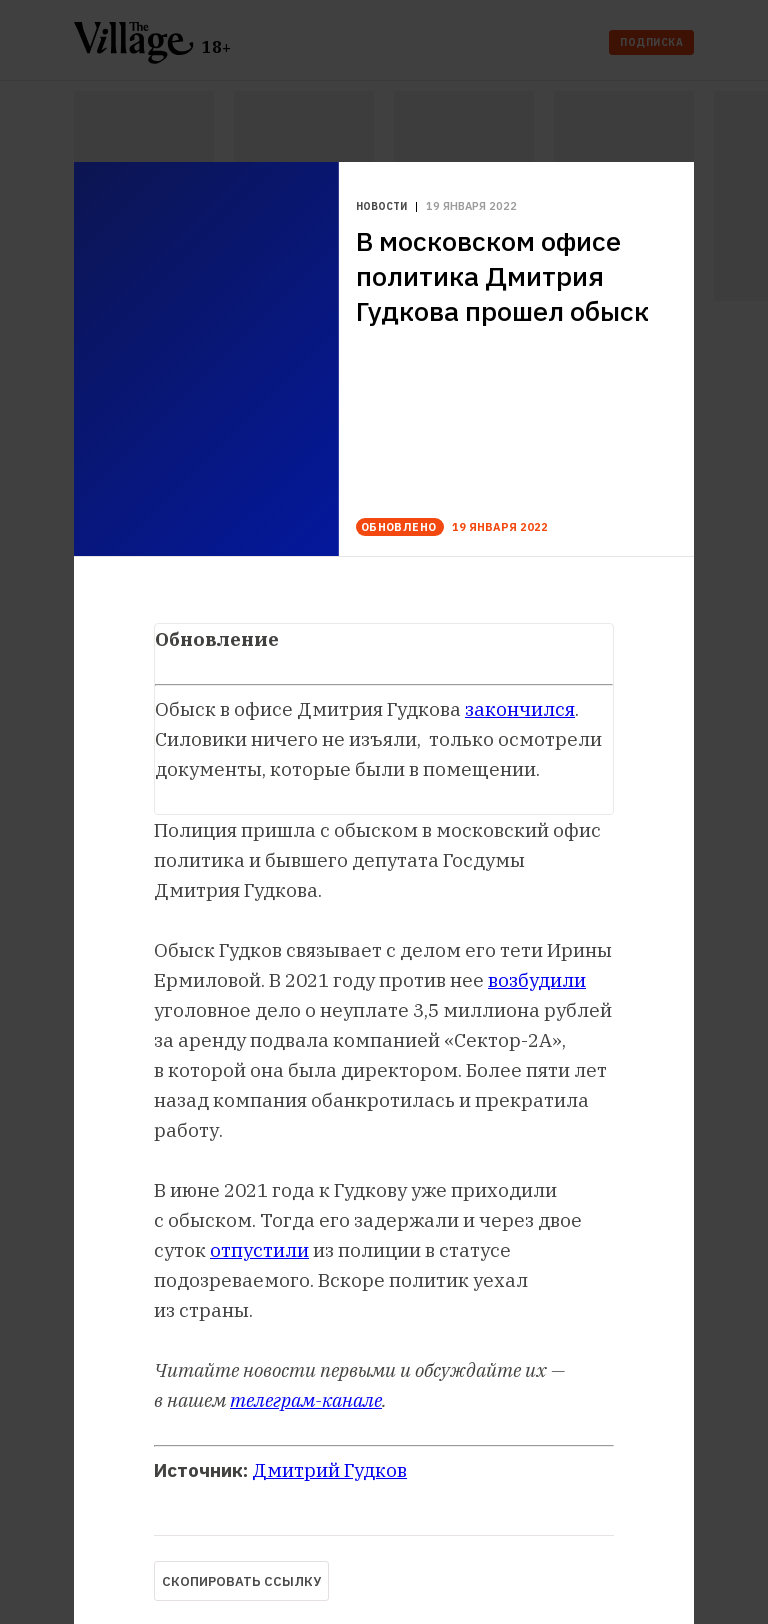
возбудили (537, 980)
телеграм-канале (306, 1400)
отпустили (259, 1250)
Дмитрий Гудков (329, 1470)
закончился (520, 709)
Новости (381, 207)
